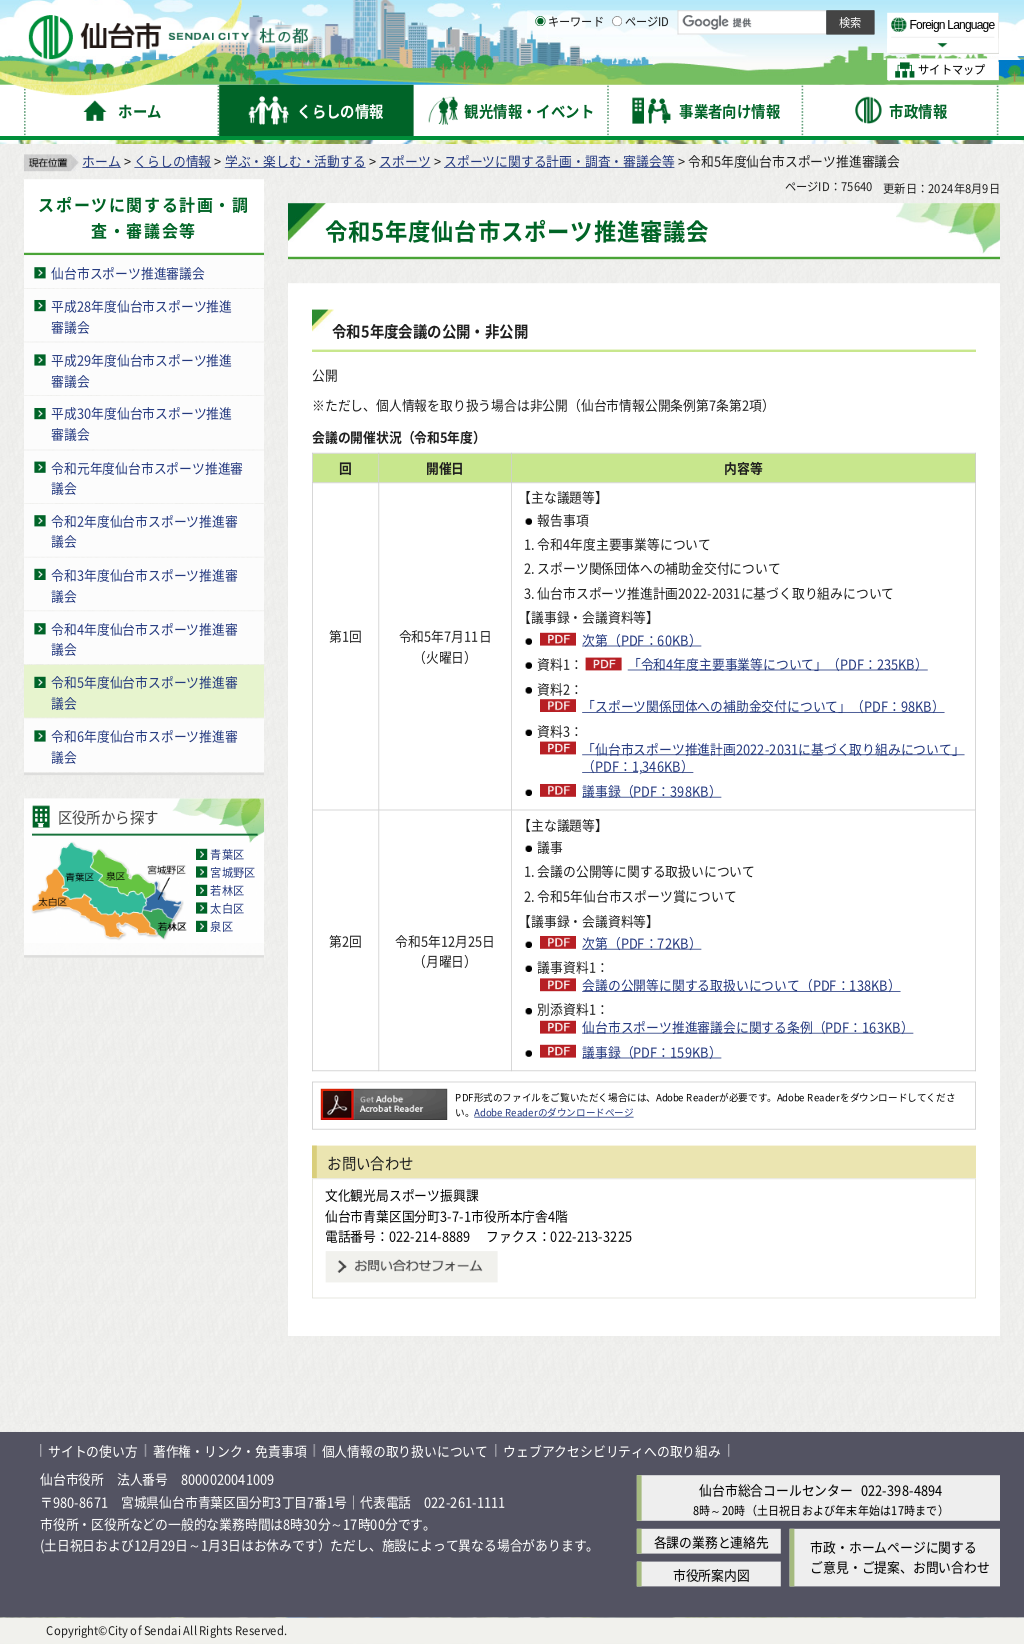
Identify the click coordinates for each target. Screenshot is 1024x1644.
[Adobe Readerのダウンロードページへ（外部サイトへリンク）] (384, 1097)
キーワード (569, 70)
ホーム (101, 160)
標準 (799, 21)
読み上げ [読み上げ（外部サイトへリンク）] (657, 20)
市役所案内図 (711, 1574)
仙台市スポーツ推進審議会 (128, 272)
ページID (641, 70)
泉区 (221, 926)
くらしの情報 (172, 160)
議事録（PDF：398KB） (651, 790)
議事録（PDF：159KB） (651, 1051)
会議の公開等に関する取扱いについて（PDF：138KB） (741, 985)
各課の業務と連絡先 (711, 1541)
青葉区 (227, 854)
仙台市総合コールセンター (776, 1489)
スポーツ (404, 160)
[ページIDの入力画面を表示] (617, 69)
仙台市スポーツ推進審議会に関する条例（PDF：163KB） (747, 1027)
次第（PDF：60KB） (641, 639)
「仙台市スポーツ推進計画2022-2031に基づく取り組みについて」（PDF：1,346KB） (773, 757)
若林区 (227, 890)
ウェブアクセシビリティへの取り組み (612, 1450)
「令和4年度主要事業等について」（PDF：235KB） (778, 664)
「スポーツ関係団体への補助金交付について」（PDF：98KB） (763, 706)
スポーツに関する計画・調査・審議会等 (559, 160)
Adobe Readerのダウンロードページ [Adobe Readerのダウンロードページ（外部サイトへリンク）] (553, 1112)
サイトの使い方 (93, 1450)
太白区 (227, 908)
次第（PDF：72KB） (641, 942)
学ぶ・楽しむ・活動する (295, 160)
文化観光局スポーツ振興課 (402, 1194)
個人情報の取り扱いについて (405, 1450)
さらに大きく (834, 44)
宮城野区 (232, 872)
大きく (770, 44)
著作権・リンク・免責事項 (230, 1450)
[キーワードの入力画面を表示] (540, 69)
